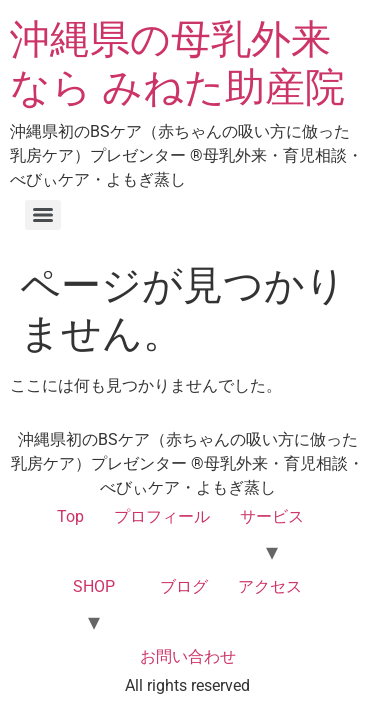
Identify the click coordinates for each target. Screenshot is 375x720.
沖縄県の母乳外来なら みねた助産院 (177, 63)
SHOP (94, 586)
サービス (272, 516)
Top (70, 516)
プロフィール (162, 516)
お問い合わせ (188, 656)
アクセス (270, 586)
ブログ (184, 586)
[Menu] (43, 215)
